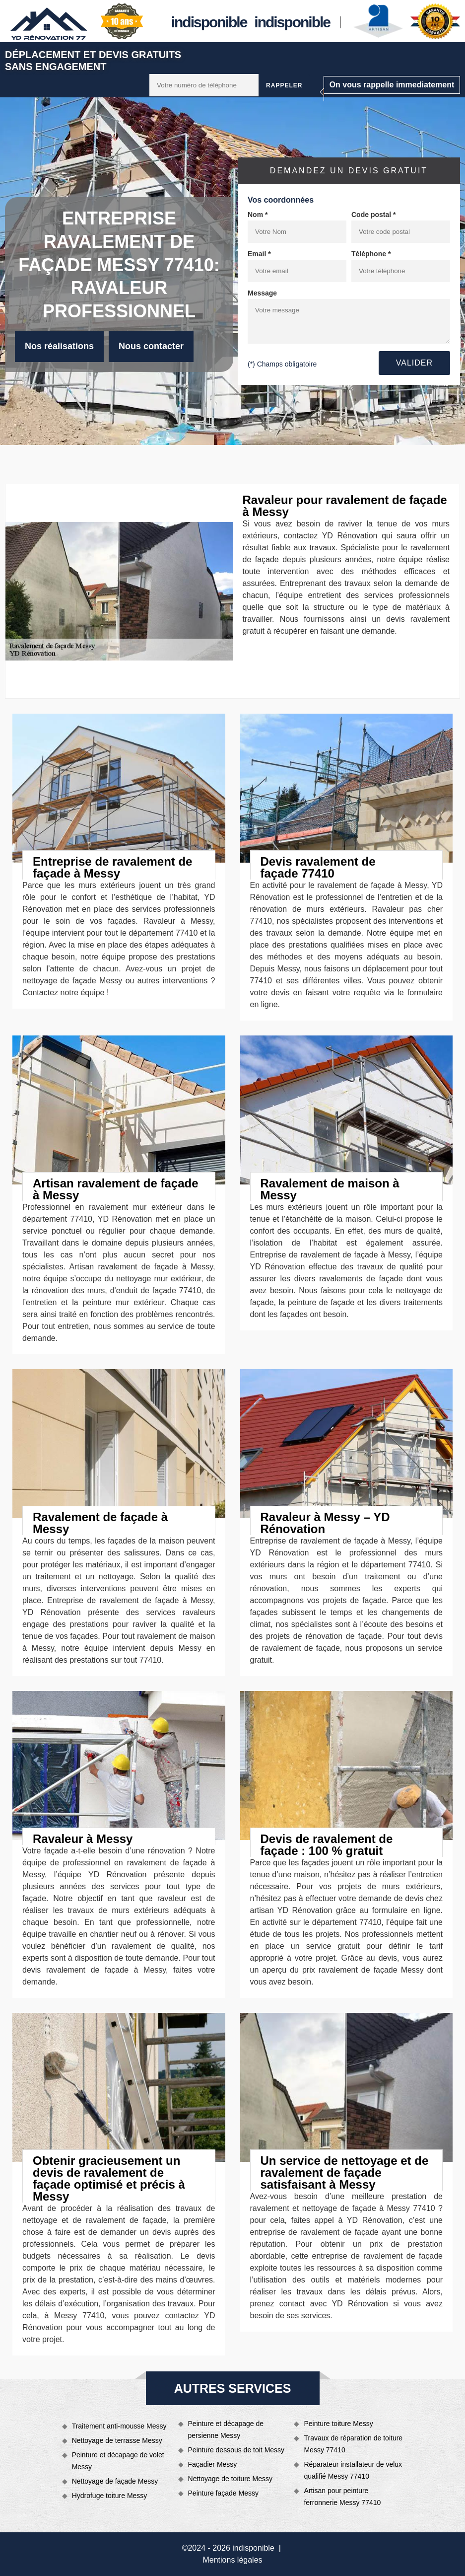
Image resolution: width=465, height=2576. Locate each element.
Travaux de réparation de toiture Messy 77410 (353, 2444)
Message (262, 293)
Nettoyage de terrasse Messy (117, 2440)
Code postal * (373, 215)
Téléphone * (371, 254)
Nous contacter (151, 346)
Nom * (257, 215)
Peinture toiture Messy (338, 2424)
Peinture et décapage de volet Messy (118, 2461)
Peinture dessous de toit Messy (236, 2450)
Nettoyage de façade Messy (115, 2481)
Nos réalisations (59, 346)
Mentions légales (232, 2560)
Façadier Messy (212, 2464)
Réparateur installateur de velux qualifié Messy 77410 (353, 2470)
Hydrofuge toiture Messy (109, 2496)
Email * (259, 254)
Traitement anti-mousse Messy (119, 2426)
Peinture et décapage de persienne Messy (226, 2429)
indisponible (209, 22)
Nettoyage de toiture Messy (230, 2479)
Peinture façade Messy (223, 2493)
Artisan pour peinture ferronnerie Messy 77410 (342, 2496)
